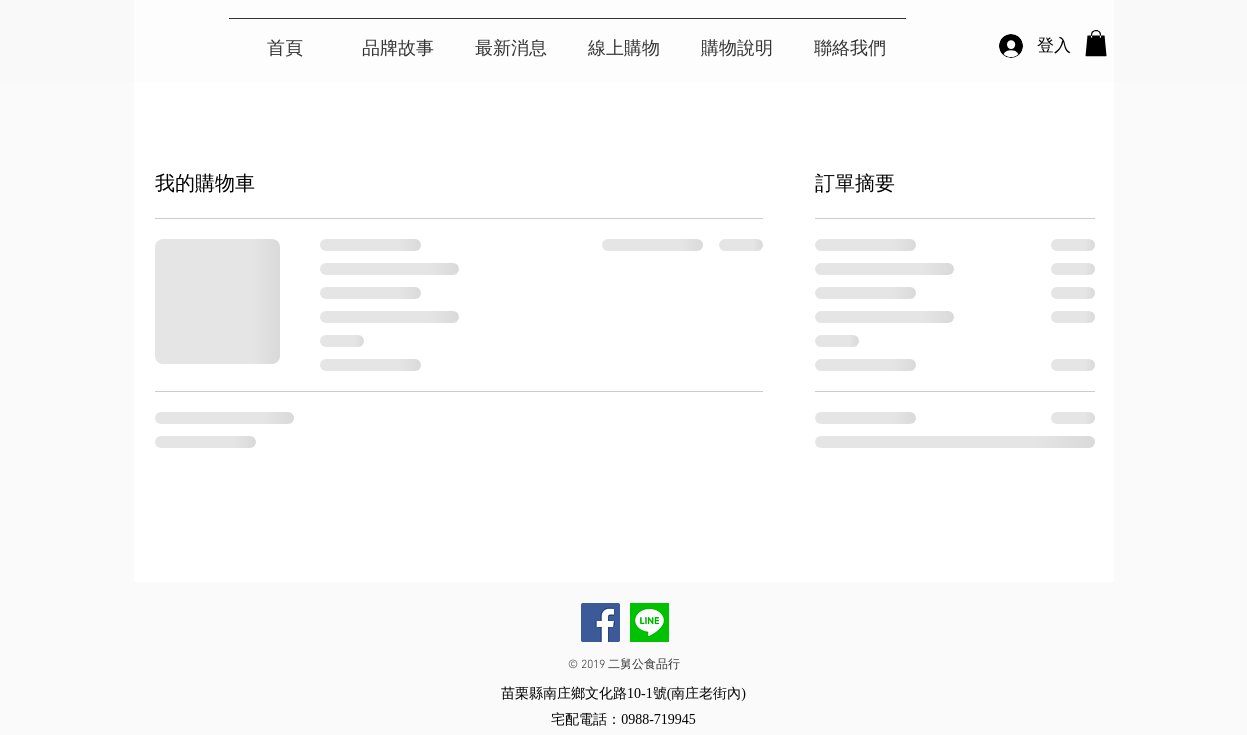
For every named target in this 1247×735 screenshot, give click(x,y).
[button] (1096, 43)
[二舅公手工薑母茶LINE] (649, 622)
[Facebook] (600, 622)
